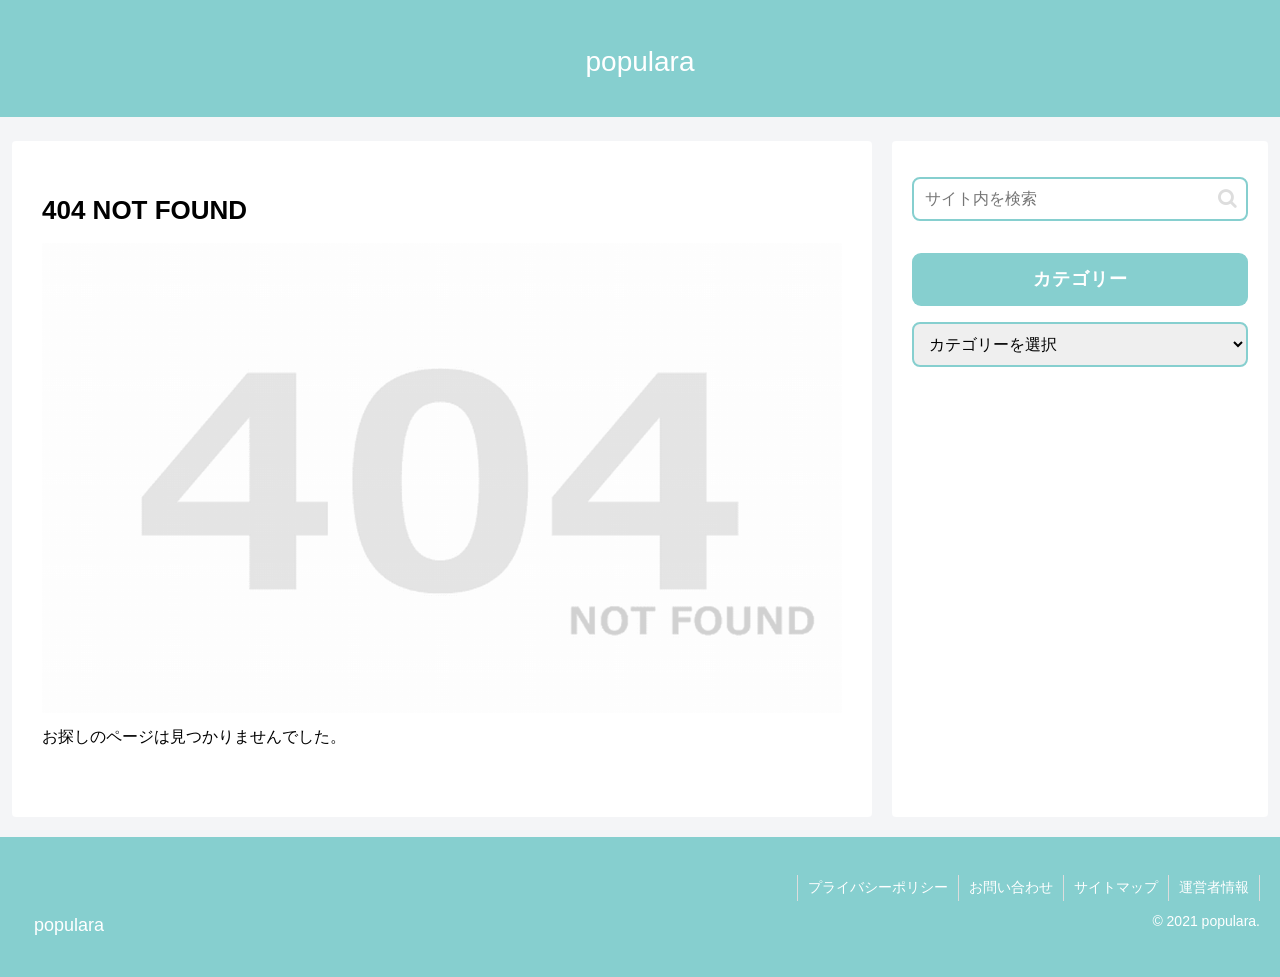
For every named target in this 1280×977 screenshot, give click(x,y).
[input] (1080, 199)
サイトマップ (1116, 887)
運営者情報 (1214, 887)
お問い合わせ (1011, 887)
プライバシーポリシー (878, 887)
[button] (1227, 198)
